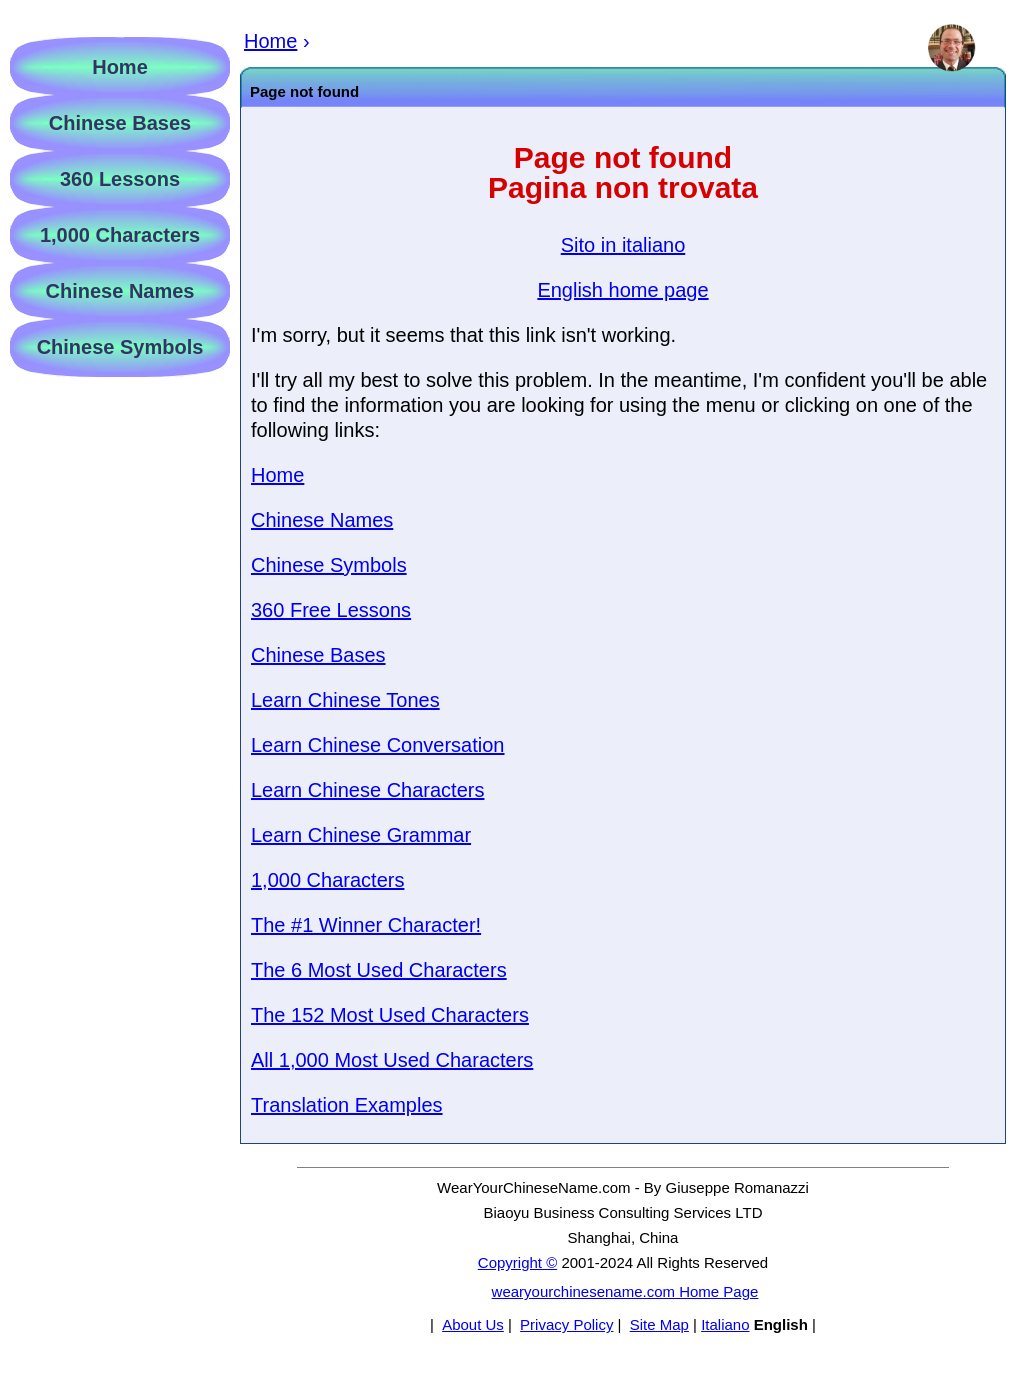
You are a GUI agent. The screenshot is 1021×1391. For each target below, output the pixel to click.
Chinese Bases (318, 655)
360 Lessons (120, 179)
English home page (622, 290)
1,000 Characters (327, 880)
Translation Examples (347, 1105)
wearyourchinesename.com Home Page (625, 1291)
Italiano (725, 1324)
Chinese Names (322, 520)
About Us (473, 1324)
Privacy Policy (566, 1324)
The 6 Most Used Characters (379, 970)
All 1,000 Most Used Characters (392, 1060)
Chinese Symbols (329, 565)
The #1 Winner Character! (366, 925)
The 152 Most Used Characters (390, 1015)
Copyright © (517, 1262)
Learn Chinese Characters (367, 790)
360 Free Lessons (331, 610)
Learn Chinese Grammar (361, 835)
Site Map (659, 1324)
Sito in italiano (623, 245)
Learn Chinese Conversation (378, 745)
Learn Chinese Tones (345, 700)
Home (277, 475)
